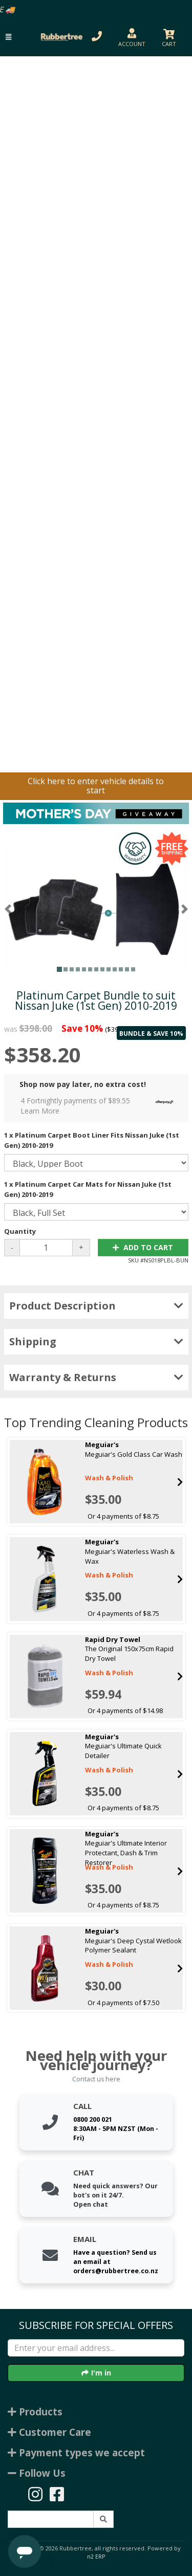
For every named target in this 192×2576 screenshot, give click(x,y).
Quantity (20, 1231)
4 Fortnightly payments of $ (99, 1106)
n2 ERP (96, 2556)
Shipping (96, 1341)
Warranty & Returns (96, 1377)
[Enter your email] (96, 2348)
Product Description (96, 1306)
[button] (8, 37)
